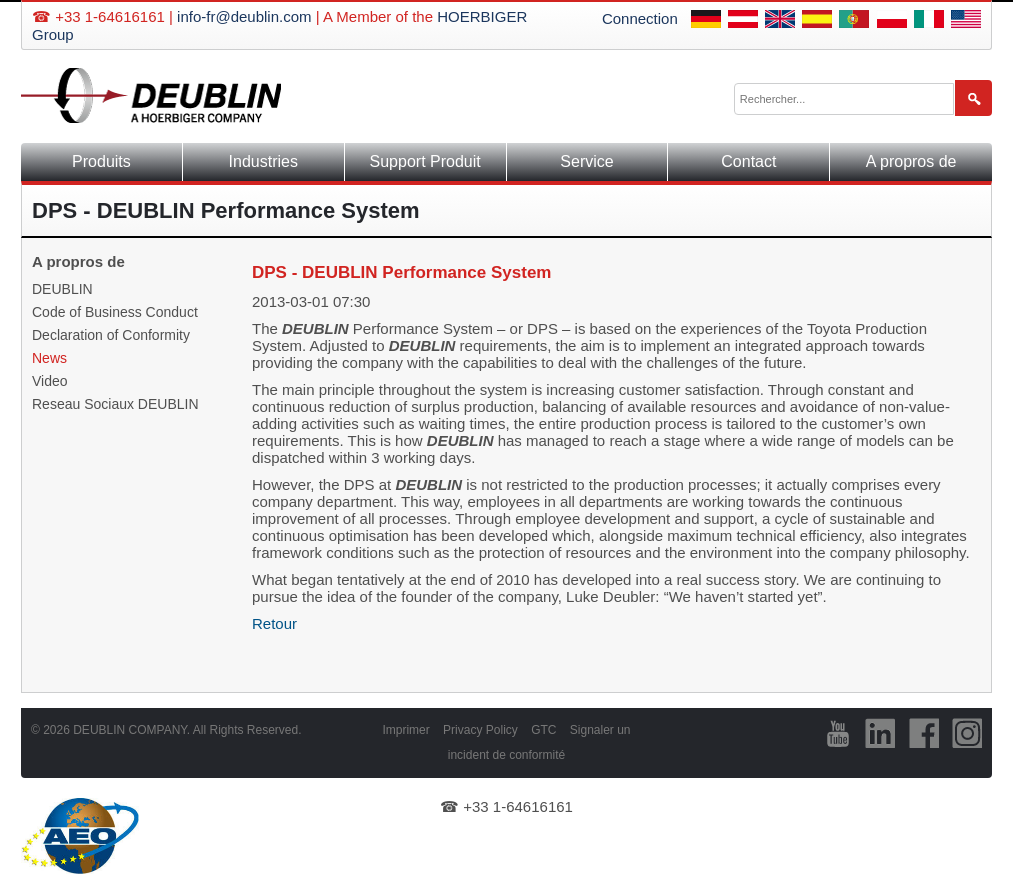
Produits (101, 161)
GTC (543, 730)
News (49, 358)
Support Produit (425, 161)
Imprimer (405, 730)
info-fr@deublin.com (244, 16)
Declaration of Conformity (111, 335)
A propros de (911, 161)
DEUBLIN (62, 289)
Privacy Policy (480, 730)
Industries (263, 161)
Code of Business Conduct (115, 312)
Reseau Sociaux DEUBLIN (115, 404)
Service (586, 161)
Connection (640, 18)
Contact (748, 161)
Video (50, 381)
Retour (274, 623)
